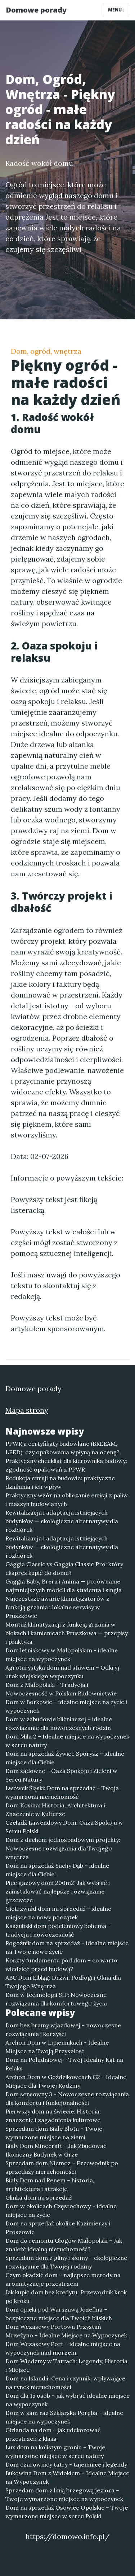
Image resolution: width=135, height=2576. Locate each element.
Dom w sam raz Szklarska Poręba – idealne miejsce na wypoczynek (64, 2417)
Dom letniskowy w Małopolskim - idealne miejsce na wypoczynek (61, 1654)
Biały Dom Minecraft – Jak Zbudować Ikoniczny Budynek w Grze (56, 2150)
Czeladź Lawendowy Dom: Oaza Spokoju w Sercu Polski (64, 1827)
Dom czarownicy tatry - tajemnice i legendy (66, 2464)
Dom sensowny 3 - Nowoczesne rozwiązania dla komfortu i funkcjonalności (67, 2098)
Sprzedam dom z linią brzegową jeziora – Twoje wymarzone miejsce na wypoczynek (64, 2494)
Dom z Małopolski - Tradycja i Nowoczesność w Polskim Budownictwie (61, 1689)
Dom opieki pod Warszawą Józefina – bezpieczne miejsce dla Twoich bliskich (58, 2314)
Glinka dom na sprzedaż (38, 2197)
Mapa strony (26, 1410)
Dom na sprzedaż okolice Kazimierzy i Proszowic (57, 2227)
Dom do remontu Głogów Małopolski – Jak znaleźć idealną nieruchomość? (63, 2245)
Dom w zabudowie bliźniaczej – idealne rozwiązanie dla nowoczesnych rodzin (58, 1723)
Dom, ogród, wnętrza (46, 351)
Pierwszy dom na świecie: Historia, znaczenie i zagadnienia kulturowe (53, 2116)
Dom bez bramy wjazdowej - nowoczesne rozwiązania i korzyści (63, 2029)
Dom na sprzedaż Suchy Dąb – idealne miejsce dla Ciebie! (57, 1870)
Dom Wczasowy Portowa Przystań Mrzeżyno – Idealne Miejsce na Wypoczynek (66, 2331)
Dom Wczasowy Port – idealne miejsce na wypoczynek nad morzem (62, 2348)
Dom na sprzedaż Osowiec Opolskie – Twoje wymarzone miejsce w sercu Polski (66, 2512)
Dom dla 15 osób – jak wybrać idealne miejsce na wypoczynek (67, 2400)
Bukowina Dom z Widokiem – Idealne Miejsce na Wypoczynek (67, 2477)
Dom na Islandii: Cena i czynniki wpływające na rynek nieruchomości (65, 2382)
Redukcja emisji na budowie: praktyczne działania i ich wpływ (60, 1482)
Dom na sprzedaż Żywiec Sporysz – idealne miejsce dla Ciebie (64, 1758)
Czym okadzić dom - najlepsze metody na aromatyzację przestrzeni (63, 2279)
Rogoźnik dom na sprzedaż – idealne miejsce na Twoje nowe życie (67, 1947)
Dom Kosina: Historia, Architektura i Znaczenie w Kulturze (55, 1809)
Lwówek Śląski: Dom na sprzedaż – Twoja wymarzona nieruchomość (62, 1792)
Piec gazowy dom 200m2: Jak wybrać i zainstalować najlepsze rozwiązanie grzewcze (57, 1891)
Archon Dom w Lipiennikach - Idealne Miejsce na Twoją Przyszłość (57, 2047)
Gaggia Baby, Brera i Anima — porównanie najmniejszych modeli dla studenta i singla (63, 1586)
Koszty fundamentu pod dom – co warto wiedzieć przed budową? (61, 1964)
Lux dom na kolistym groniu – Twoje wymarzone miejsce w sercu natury (55, 2451)
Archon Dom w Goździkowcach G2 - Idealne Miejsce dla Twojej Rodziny (65, 2081)
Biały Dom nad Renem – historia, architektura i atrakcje (49, 2184)
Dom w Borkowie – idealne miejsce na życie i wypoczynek (66, 1706)
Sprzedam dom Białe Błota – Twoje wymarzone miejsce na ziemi (53, 2133)
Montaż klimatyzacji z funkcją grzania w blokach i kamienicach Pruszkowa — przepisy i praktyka (66, 1633)
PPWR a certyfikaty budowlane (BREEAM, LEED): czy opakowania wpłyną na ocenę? (62, 1448)
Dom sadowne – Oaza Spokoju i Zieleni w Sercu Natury (61, 1775)
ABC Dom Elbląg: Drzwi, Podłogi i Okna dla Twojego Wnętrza (63, 1982)
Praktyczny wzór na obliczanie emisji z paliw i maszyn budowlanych (66, 1499)
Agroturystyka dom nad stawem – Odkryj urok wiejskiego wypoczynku (62, 1672)
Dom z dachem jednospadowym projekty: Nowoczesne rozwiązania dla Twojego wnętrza (62, 1848)
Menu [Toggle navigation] (116, 10)
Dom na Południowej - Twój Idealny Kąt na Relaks (64, 2064)
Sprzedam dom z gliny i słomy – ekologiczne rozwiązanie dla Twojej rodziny (66, 2262)
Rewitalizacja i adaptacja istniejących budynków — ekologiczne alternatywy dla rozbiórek (61, 1521)
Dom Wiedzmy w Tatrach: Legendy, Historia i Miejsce (66, 2365)
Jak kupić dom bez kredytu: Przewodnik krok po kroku (66, 2296)
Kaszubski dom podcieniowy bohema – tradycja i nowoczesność (58, 1930)
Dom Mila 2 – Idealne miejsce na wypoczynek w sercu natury (67, 1741)
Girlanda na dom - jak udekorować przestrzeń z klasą (53, 2434)
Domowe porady (36, 10)
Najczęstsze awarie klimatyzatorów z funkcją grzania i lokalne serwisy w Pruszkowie (57, 1607)
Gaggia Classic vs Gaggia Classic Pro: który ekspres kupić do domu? (64, 1568)
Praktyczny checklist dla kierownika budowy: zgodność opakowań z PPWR (66, 1465)
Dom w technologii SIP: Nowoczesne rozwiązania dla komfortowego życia (56, 1999)
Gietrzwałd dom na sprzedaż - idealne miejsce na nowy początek (58, 1913)
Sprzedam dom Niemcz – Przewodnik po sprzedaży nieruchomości (61, 2167)
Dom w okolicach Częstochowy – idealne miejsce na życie (61, 2210)
